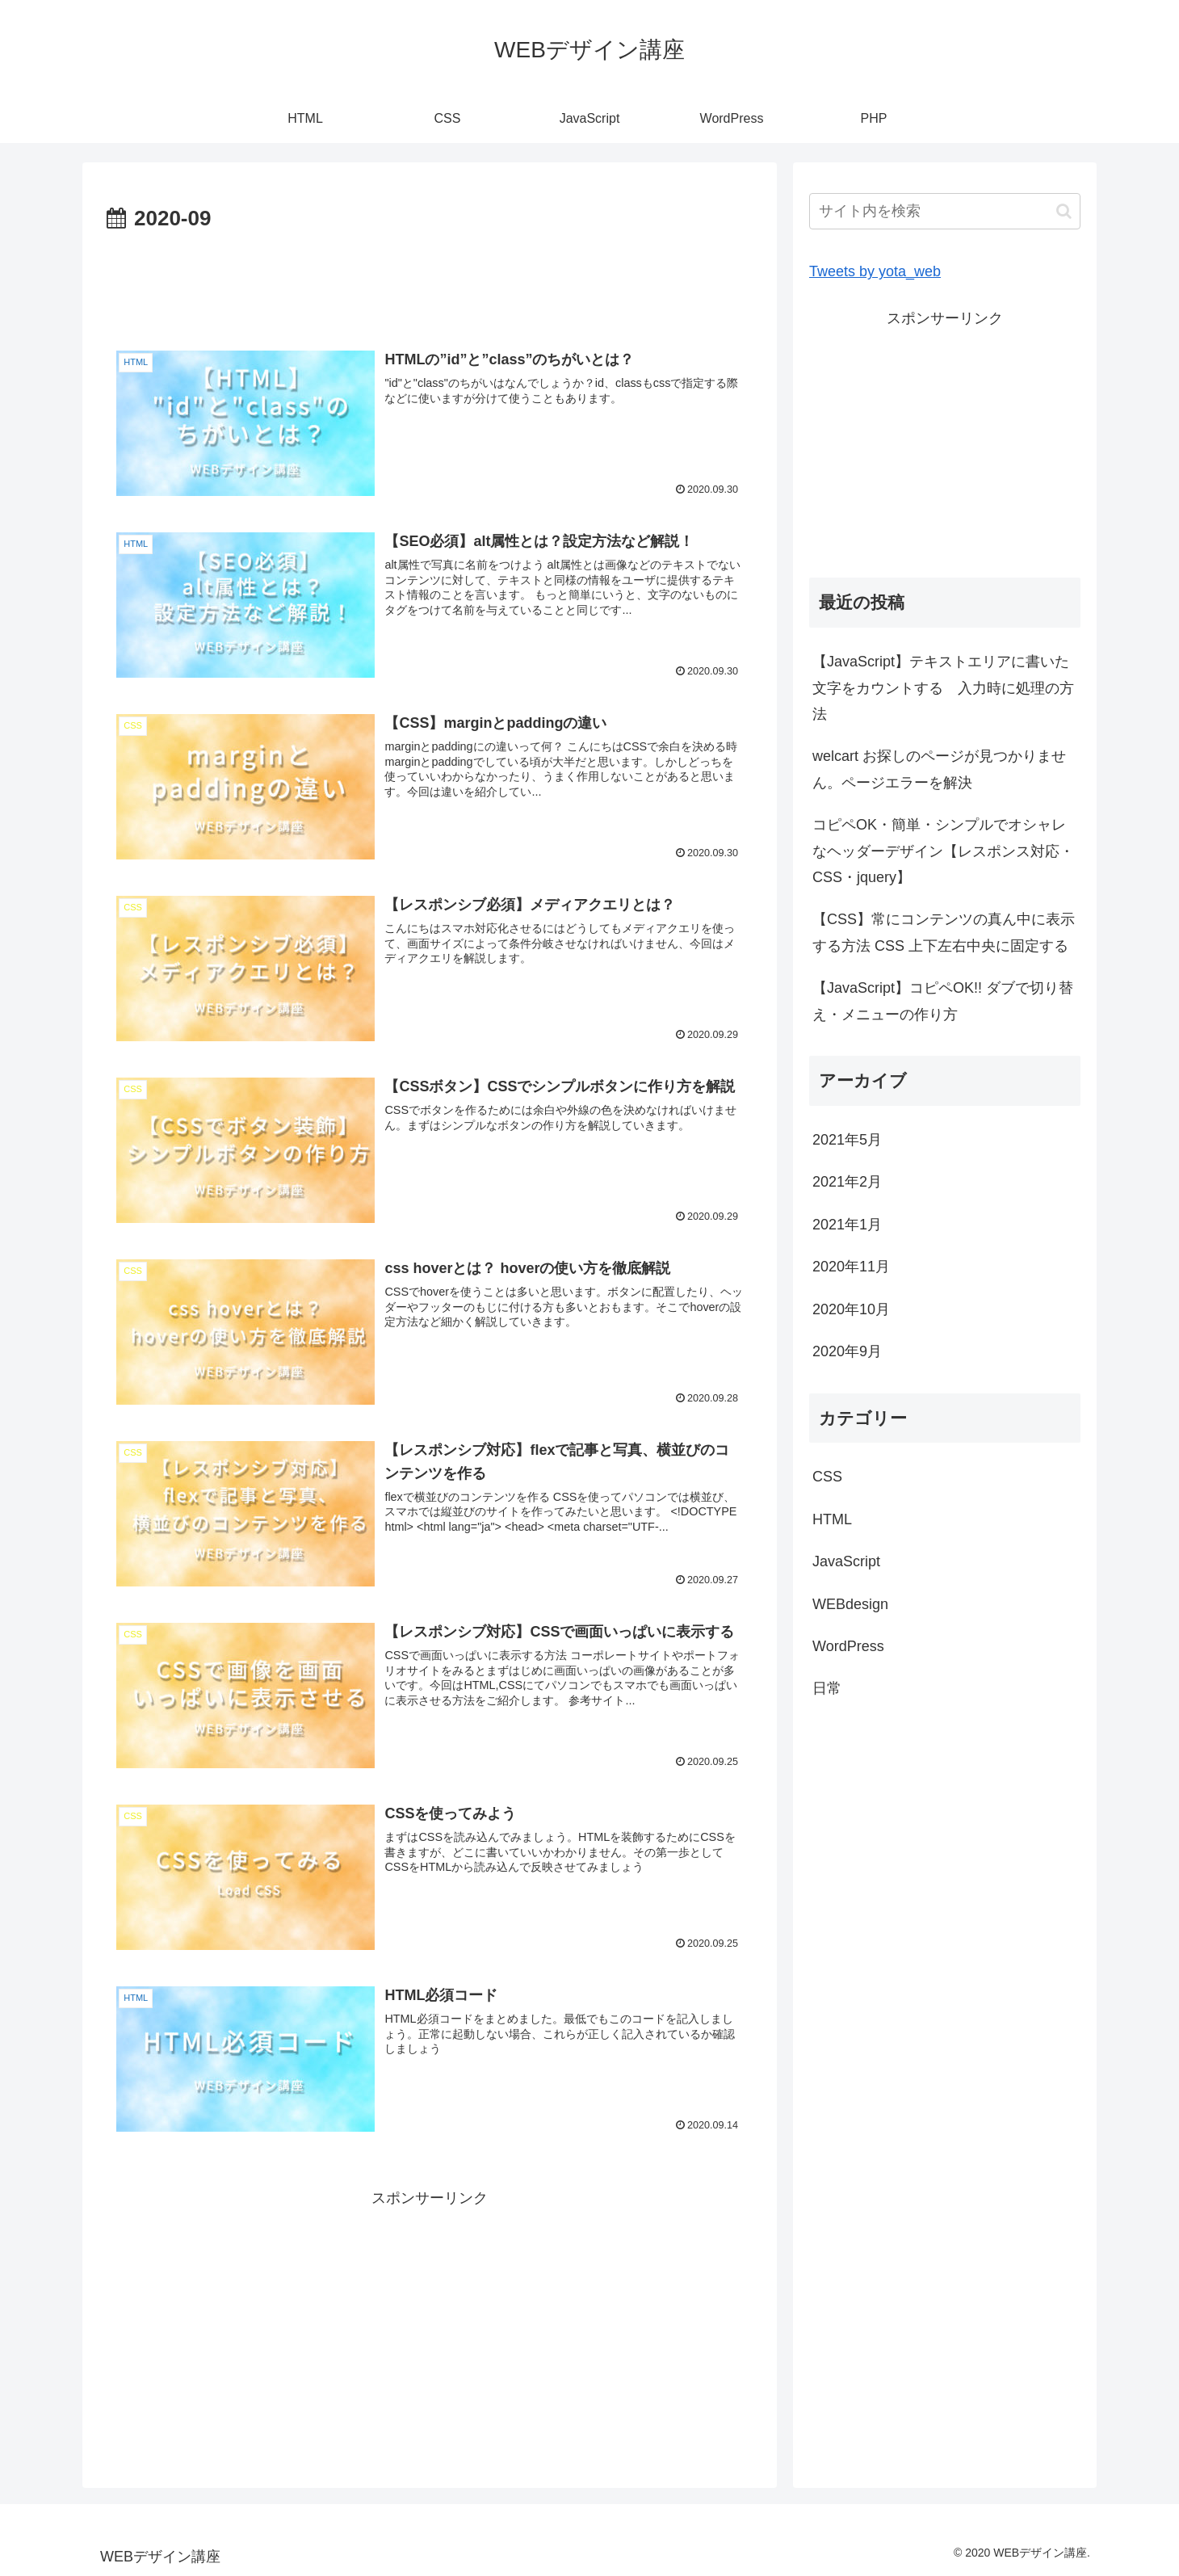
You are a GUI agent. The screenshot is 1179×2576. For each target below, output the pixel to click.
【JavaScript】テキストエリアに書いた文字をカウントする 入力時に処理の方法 (943, 687)
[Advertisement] (430, 282)
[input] (944, 211)
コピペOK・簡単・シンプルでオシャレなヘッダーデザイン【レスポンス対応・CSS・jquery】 (943, 851)
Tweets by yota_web (875, 271)
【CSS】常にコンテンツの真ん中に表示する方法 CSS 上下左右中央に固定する (943, 932)
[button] (1064, 211)
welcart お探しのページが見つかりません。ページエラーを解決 (939, 769)
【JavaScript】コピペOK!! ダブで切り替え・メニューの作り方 (942, 1001)
